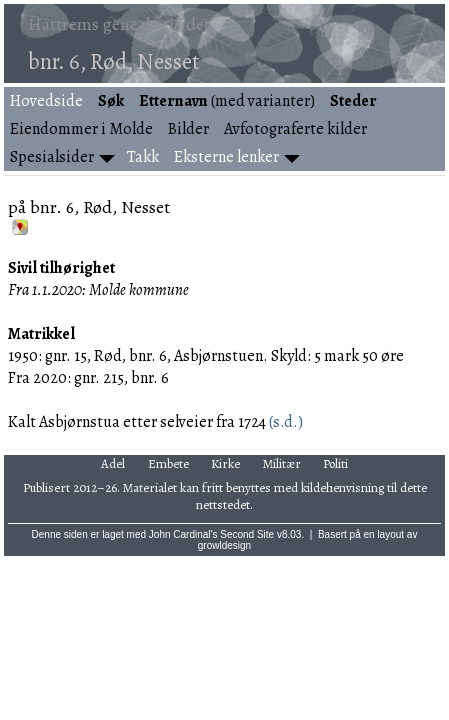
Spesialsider (52, 157)
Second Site (247, 534)
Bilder (188, 129)
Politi (335, 463)
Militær (282, 463)
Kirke (225, 463)
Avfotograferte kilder (295, 129)
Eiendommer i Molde (81, 129)
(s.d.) (284, 422)
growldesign (224, 545)
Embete (168, 463)
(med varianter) (227, 101)
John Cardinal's (183, 534)
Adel (113, 463)
